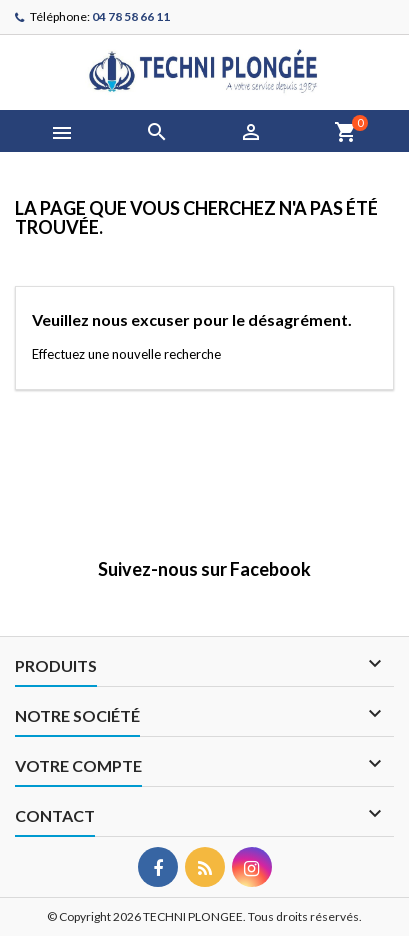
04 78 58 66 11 (131, 16)
